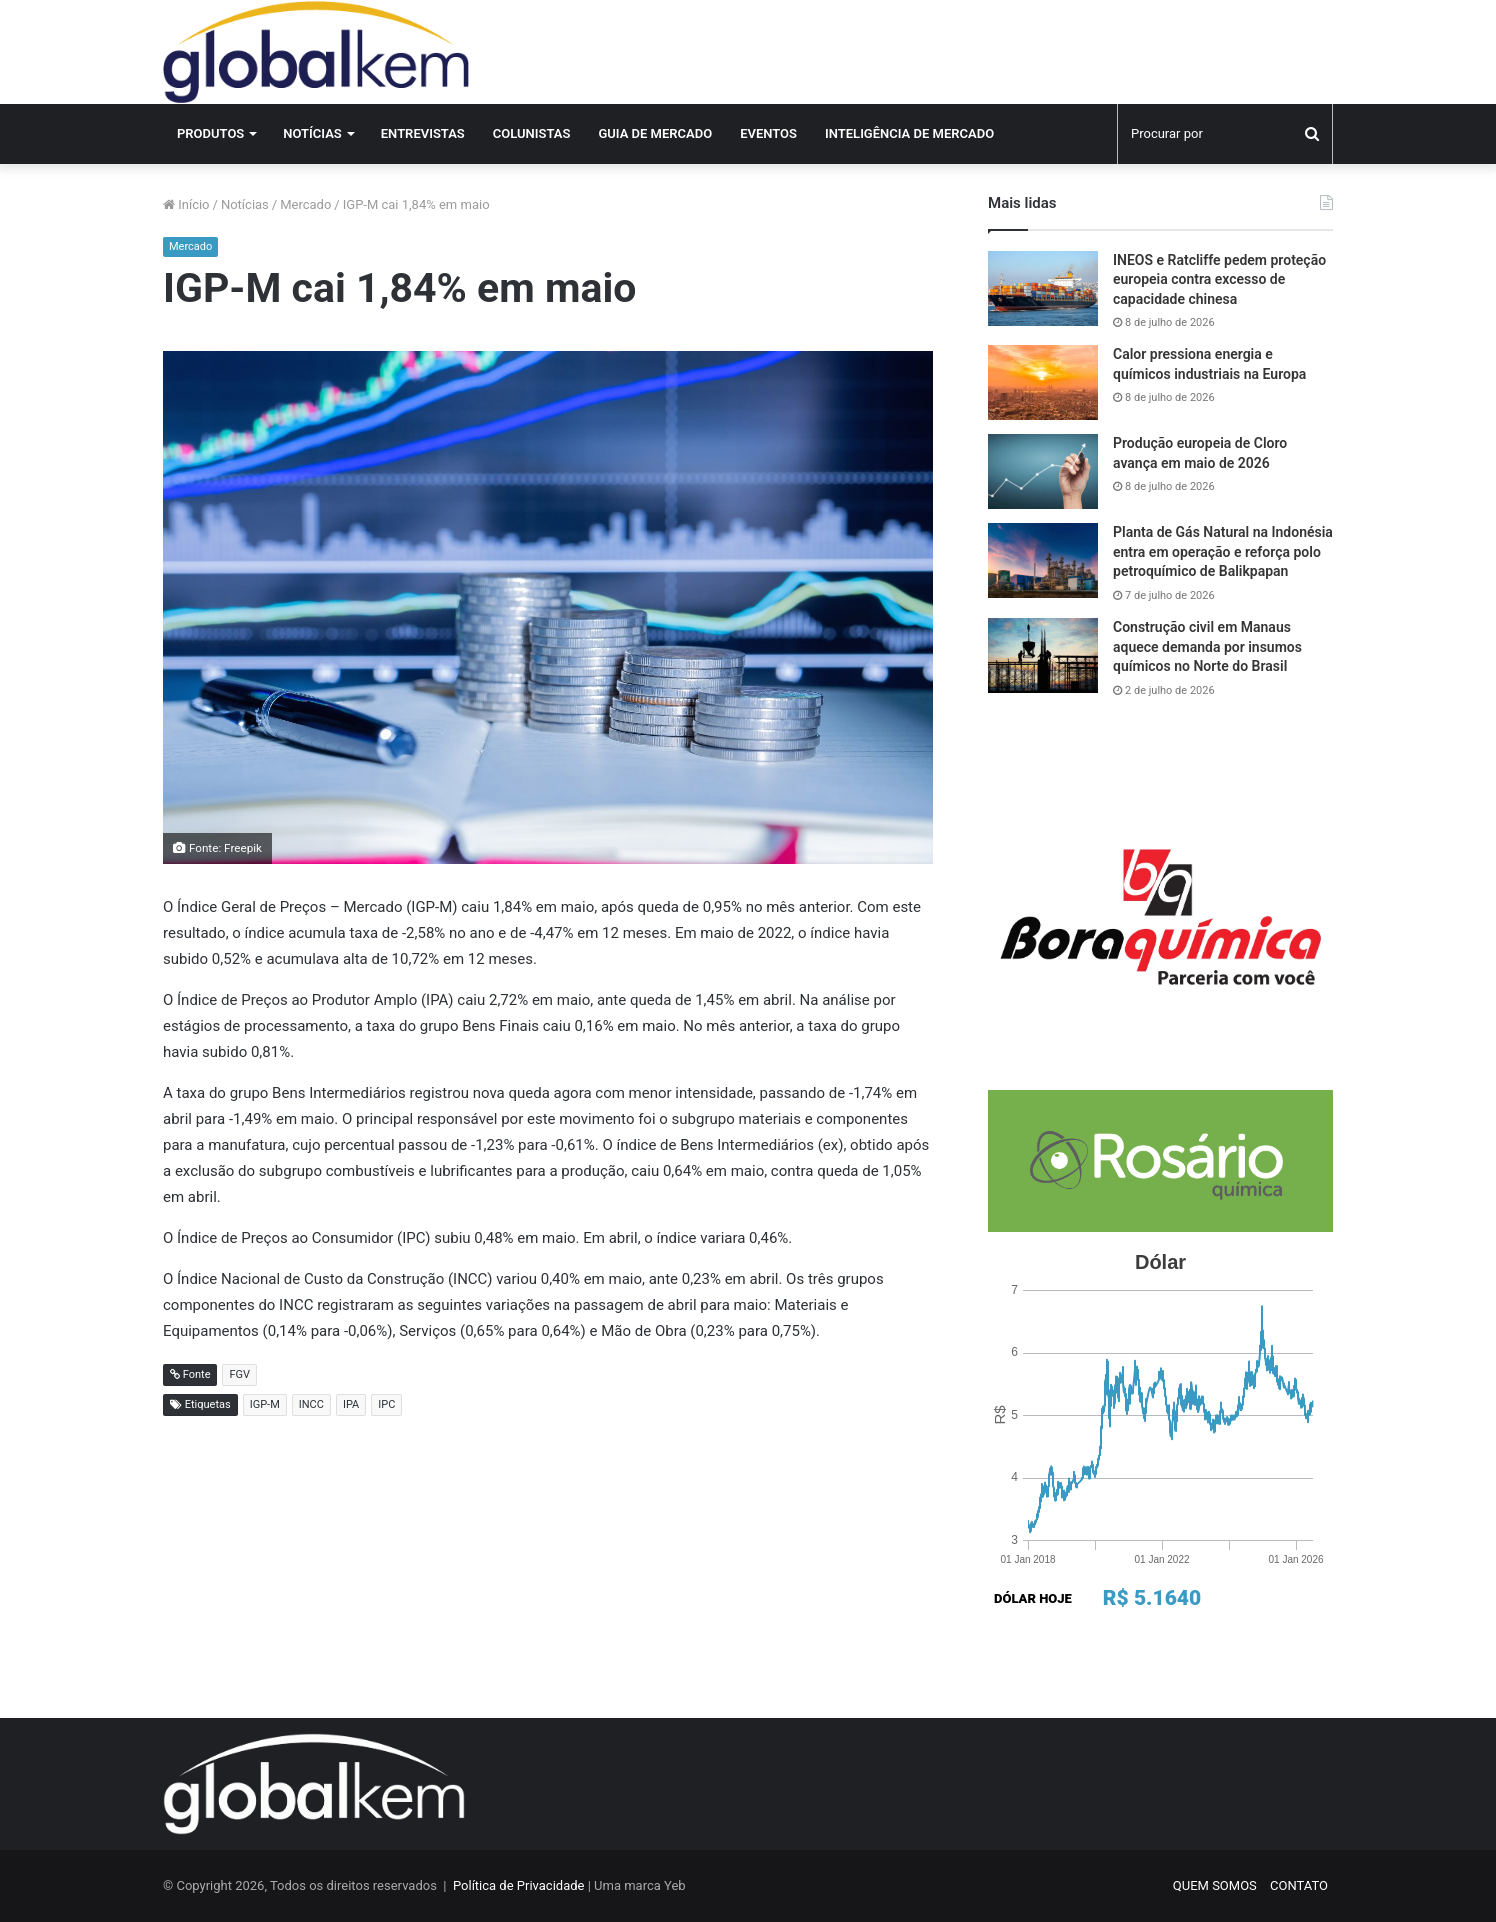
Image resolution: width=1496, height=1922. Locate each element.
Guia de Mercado (655, 133)
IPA (351, 1404)
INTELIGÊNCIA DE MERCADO (909, 133)
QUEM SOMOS (1215, 1885)
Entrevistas (423, 133)
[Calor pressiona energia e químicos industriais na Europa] (1043, 382)
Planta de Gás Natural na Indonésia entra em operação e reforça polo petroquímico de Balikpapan (1223, 551)
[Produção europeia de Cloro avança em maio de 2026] (1043, 471)
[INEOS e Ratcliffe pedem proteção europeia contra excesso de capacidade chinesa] (1043, 288)
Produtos (210, 133)
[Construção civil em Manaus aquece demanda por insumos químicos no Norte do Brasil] (1043, 655)
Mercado (305, 204)
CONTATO (1299, 1885)
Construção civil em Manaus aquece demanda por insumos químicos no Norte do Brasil (1207, 646)
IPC (386, 1404)
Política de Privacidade (519, 1885)
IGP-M (265, 1404)
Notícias (312, 133)
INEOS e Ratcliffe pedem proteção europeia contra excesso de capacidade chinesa (1219, 279)
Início (186, 204)
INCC (311, 1404)
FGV (239, 1374)
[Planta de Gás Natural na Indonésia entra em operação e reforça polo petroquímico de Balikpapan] (1043, 560)
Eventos (768, 133)
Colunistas (532, 133)
